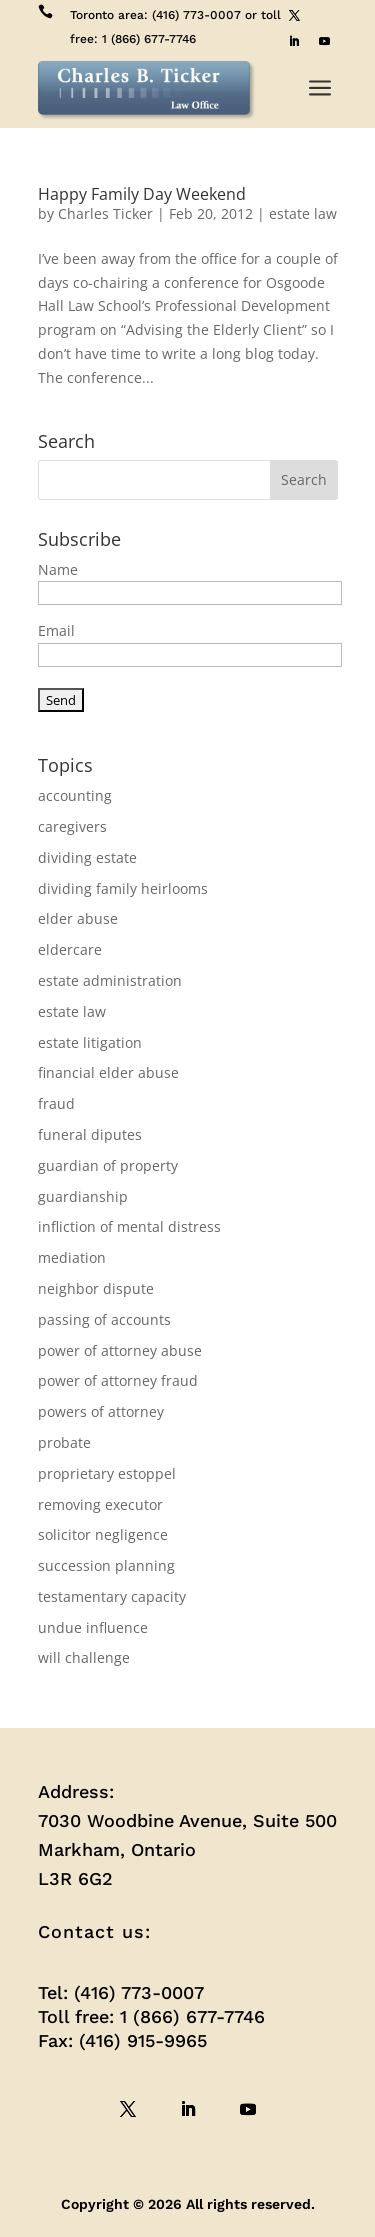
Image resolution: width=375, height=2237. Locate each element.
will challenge (84, 1657)
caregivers (72, 826)
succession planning (106, 1565)
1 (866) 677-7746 (149, 39)
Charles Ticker (105, 213)
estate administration (110, 980)
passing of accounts (104, 1319)
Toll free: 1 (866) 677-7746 (151, 2016)
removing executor (100, 1504)
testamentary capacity (112, 1596)
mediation (72, 1257)
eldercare (70, 949)
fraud (56, 1103)
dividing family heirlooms (123, 888)
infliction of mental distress (129, 1226)
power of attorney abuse (120, 1350)
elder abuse (78, 918)
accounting (75, 795)
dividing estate (87, 857)
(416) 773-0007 (196, 15)
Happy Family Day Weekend (142, 194)
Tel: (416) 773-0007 (121, 1992)
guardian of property (108, 1165)
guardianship (83, 1196)
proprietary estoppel (107, 1473)
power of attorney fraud (118, 1380)
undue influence (93, 1627)
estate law (303, 213)
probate (64, 1442)
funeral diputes (90, 1134)
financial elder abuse (108, 1072)
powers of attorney (101, 1411)
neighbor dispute (96, 1288)
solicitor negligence (103, 1534)
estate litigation (90, 1042)
